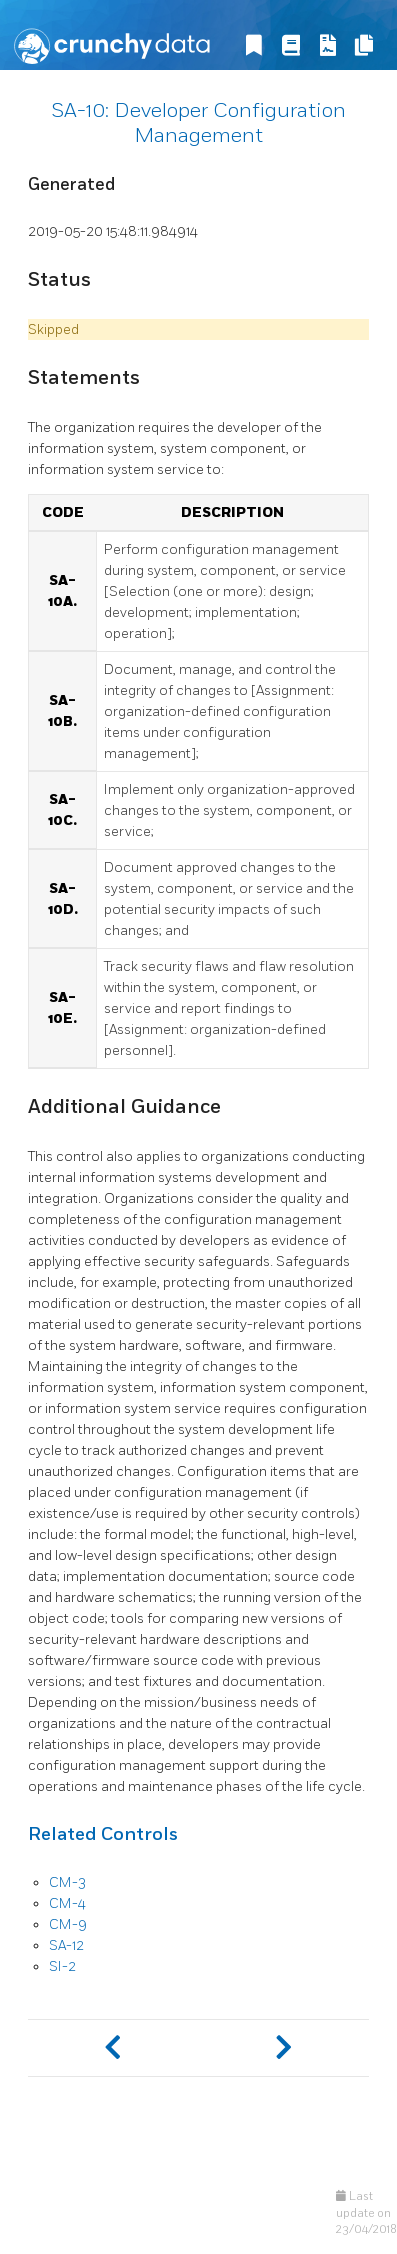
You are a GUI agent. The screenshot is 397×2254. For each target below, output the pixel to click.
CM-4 (67, 1903)
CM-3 (67, 1882)
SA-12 (66, 1945)
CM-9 (68, 1924)
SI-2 (62, 1966)
